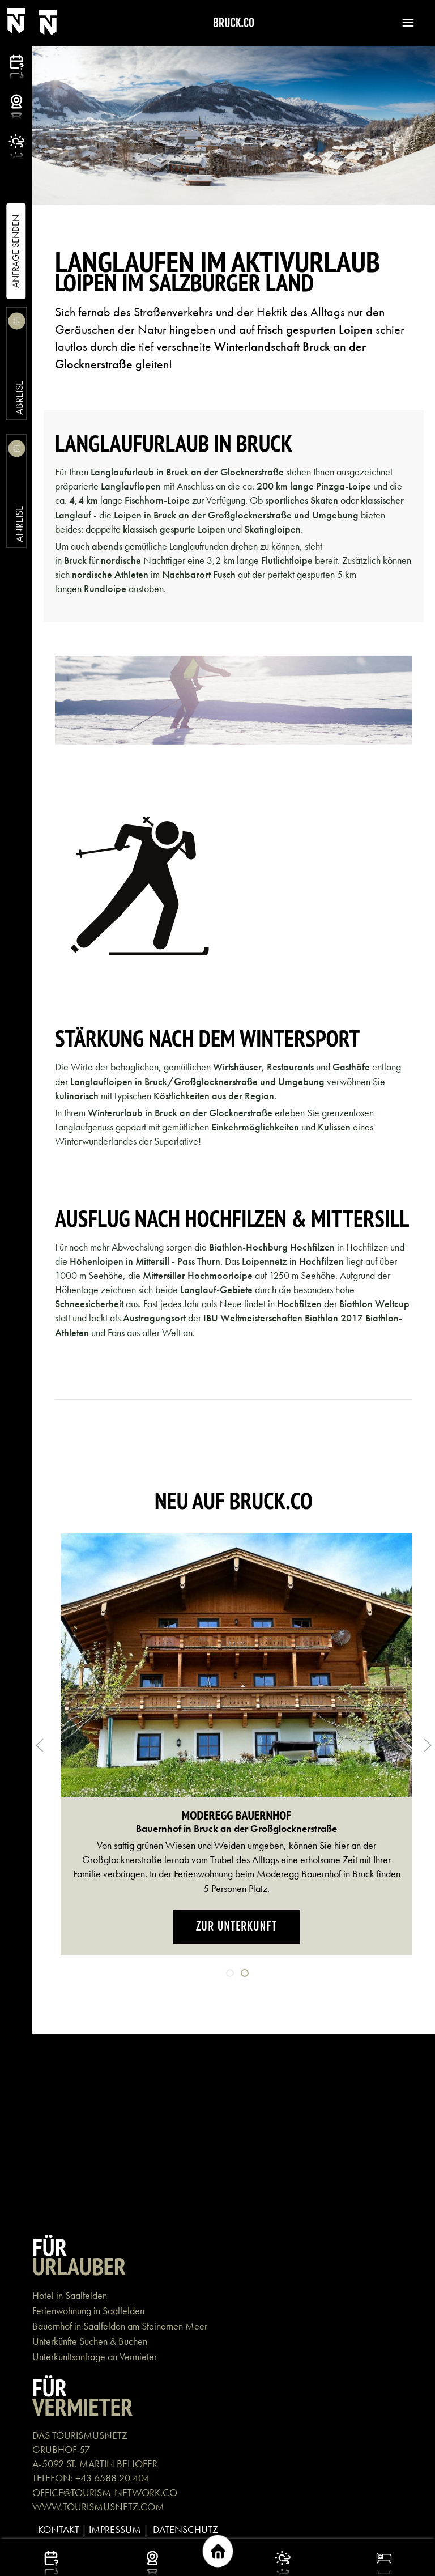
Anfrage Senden (16, 251)
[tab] (230, 1973)
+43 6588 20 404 (112, 2477)
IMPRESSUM (115, 2529)
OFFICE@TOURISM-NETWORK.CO (104, 2492)
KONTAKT (58, 2529)
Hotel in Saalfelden (69, 2295)
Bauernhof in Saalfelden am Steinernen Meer (119, 2325)
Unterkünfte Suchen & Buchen (89, 2341)
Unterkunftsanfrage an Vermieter (94, 2356)
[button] (402, 22)
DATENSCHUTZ (185, 2529)
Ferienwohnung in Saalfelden (88, 2310)
